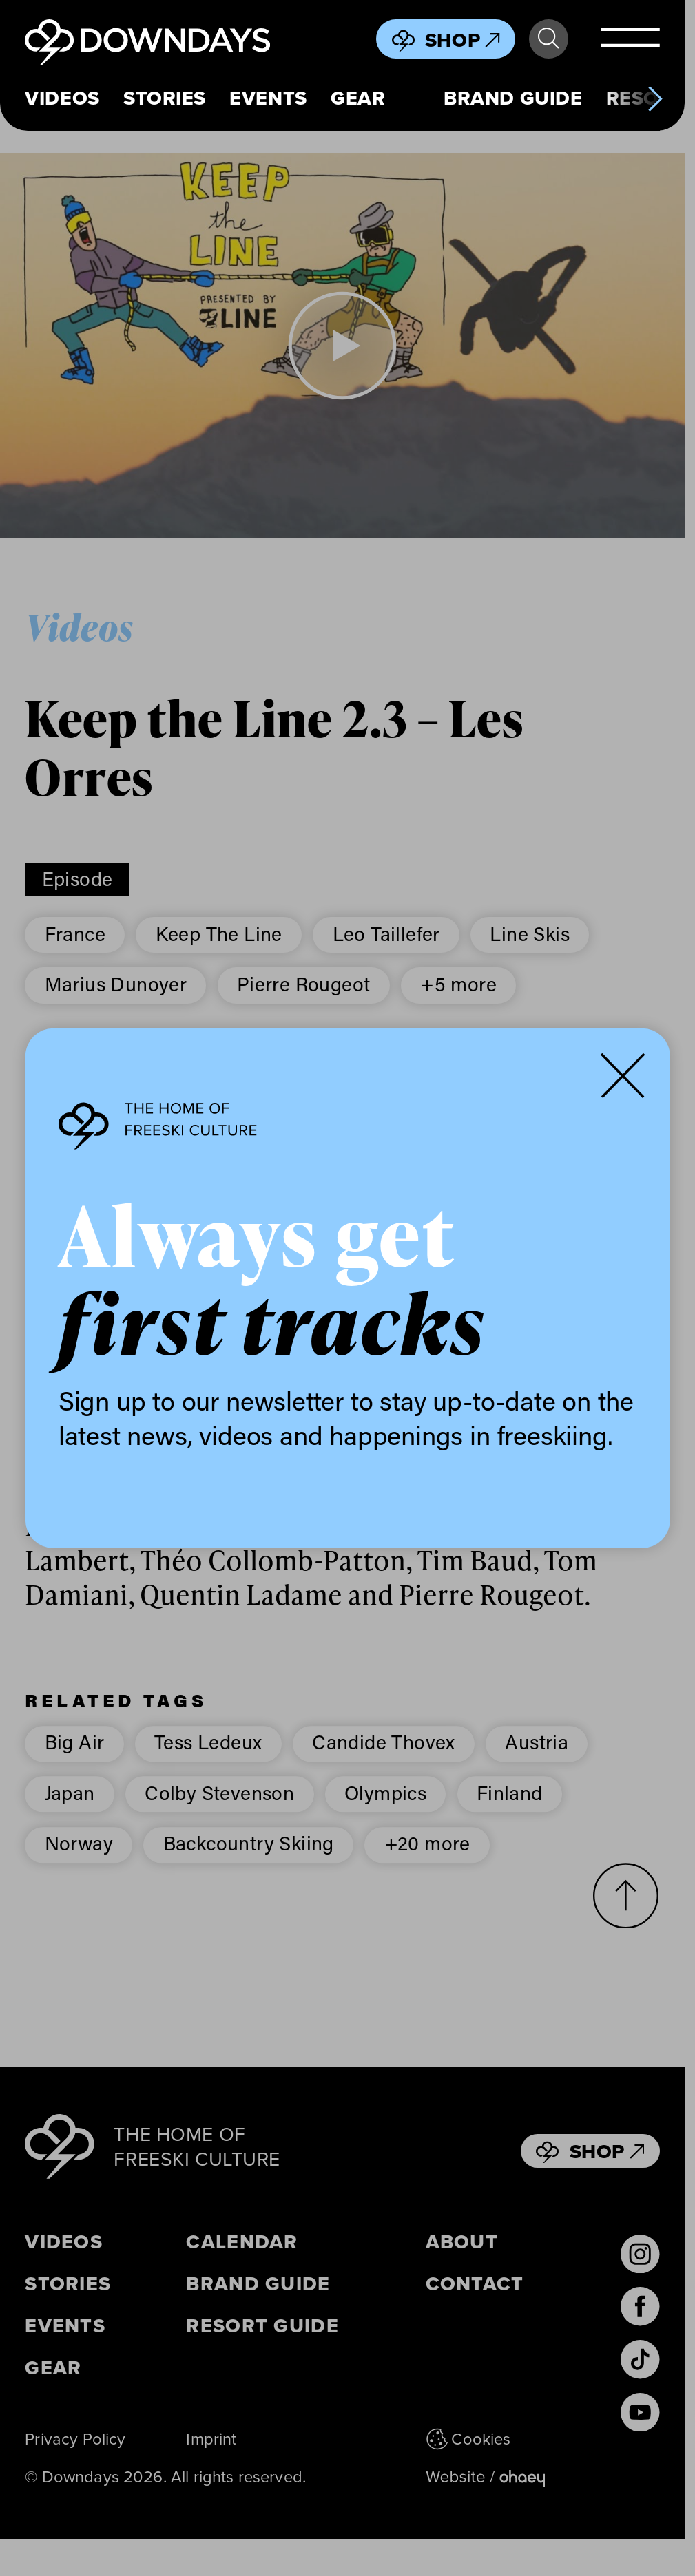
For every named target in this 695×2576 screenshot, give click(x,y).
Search (548, 39)
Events (268, 98)
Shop (462, 39)
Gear (358, 98)
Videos (62, 98)
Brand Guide (513, 98)
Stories (164, 98)
